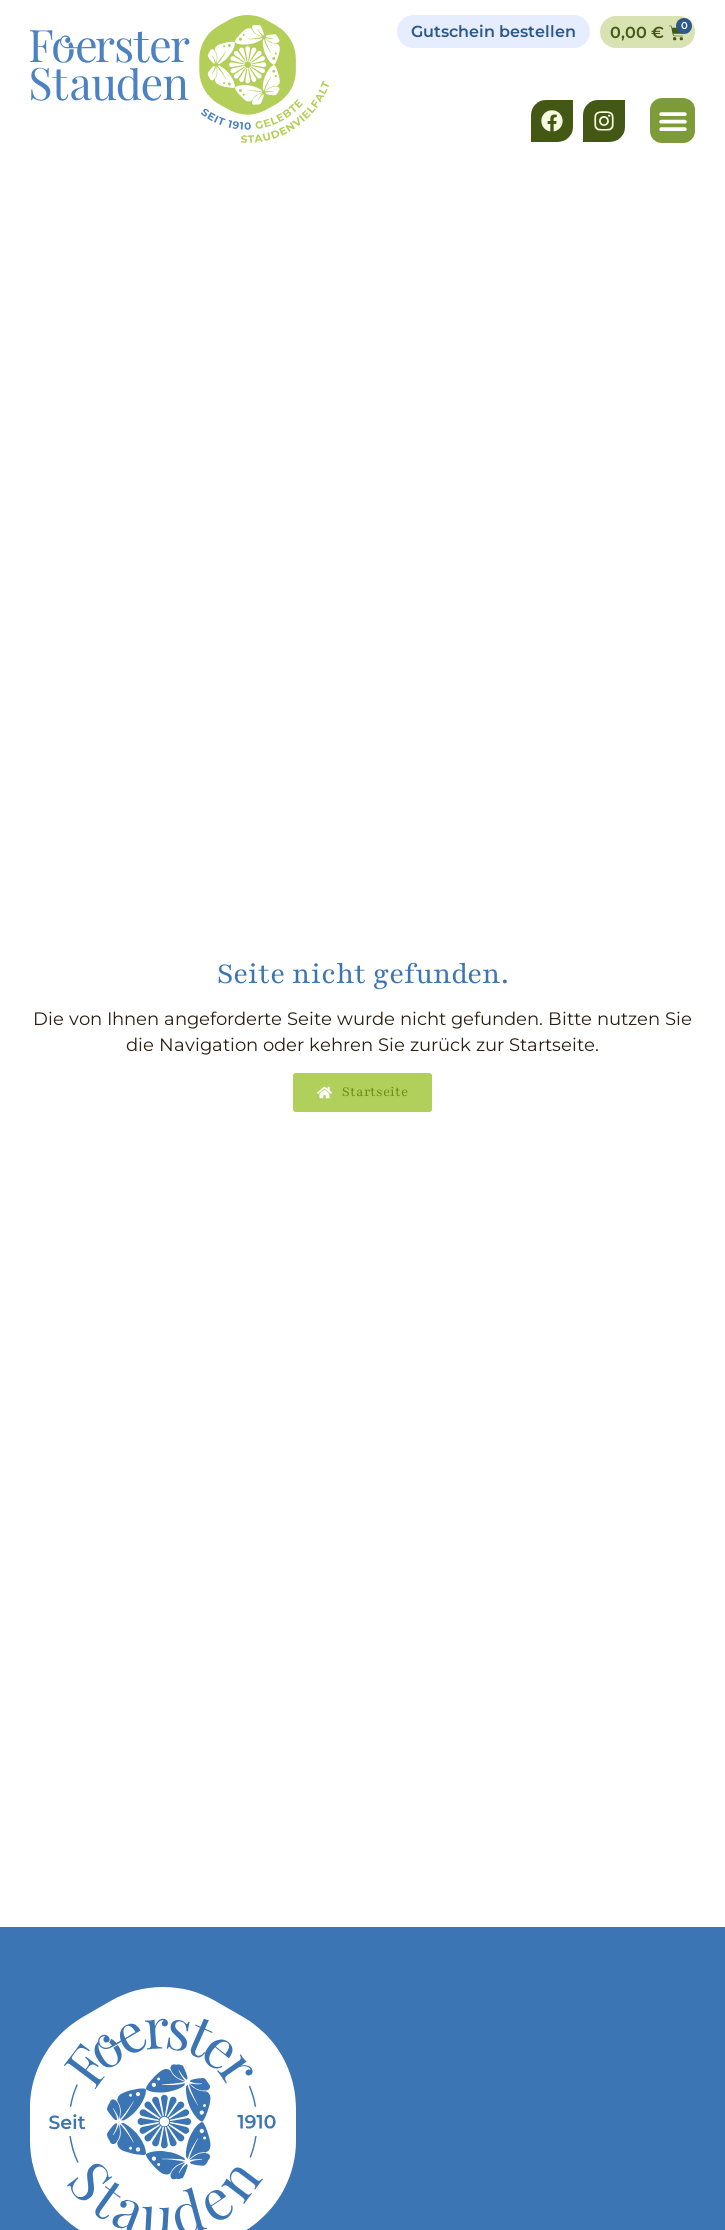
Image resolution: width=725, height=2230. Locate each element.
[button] (672, 120)
